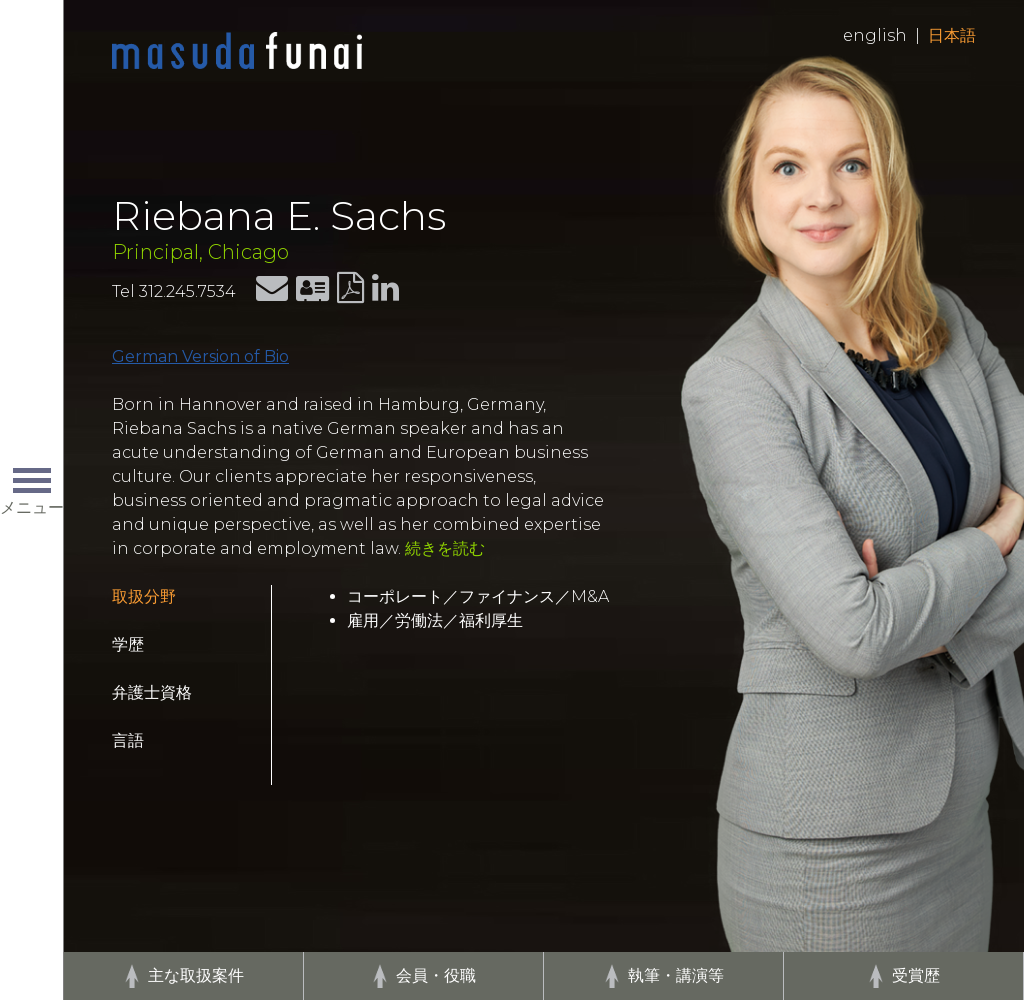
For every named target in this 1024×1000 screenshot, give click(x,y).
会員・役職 (436, 975)
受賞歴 (916, 975)
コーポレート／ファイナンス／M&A (478, 596)
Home (237, 52)
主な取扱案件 (196, 975)
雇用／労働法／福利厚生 (435, 620)
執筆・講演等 (676, 975)
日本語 (952, 35)
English (875, 35)
